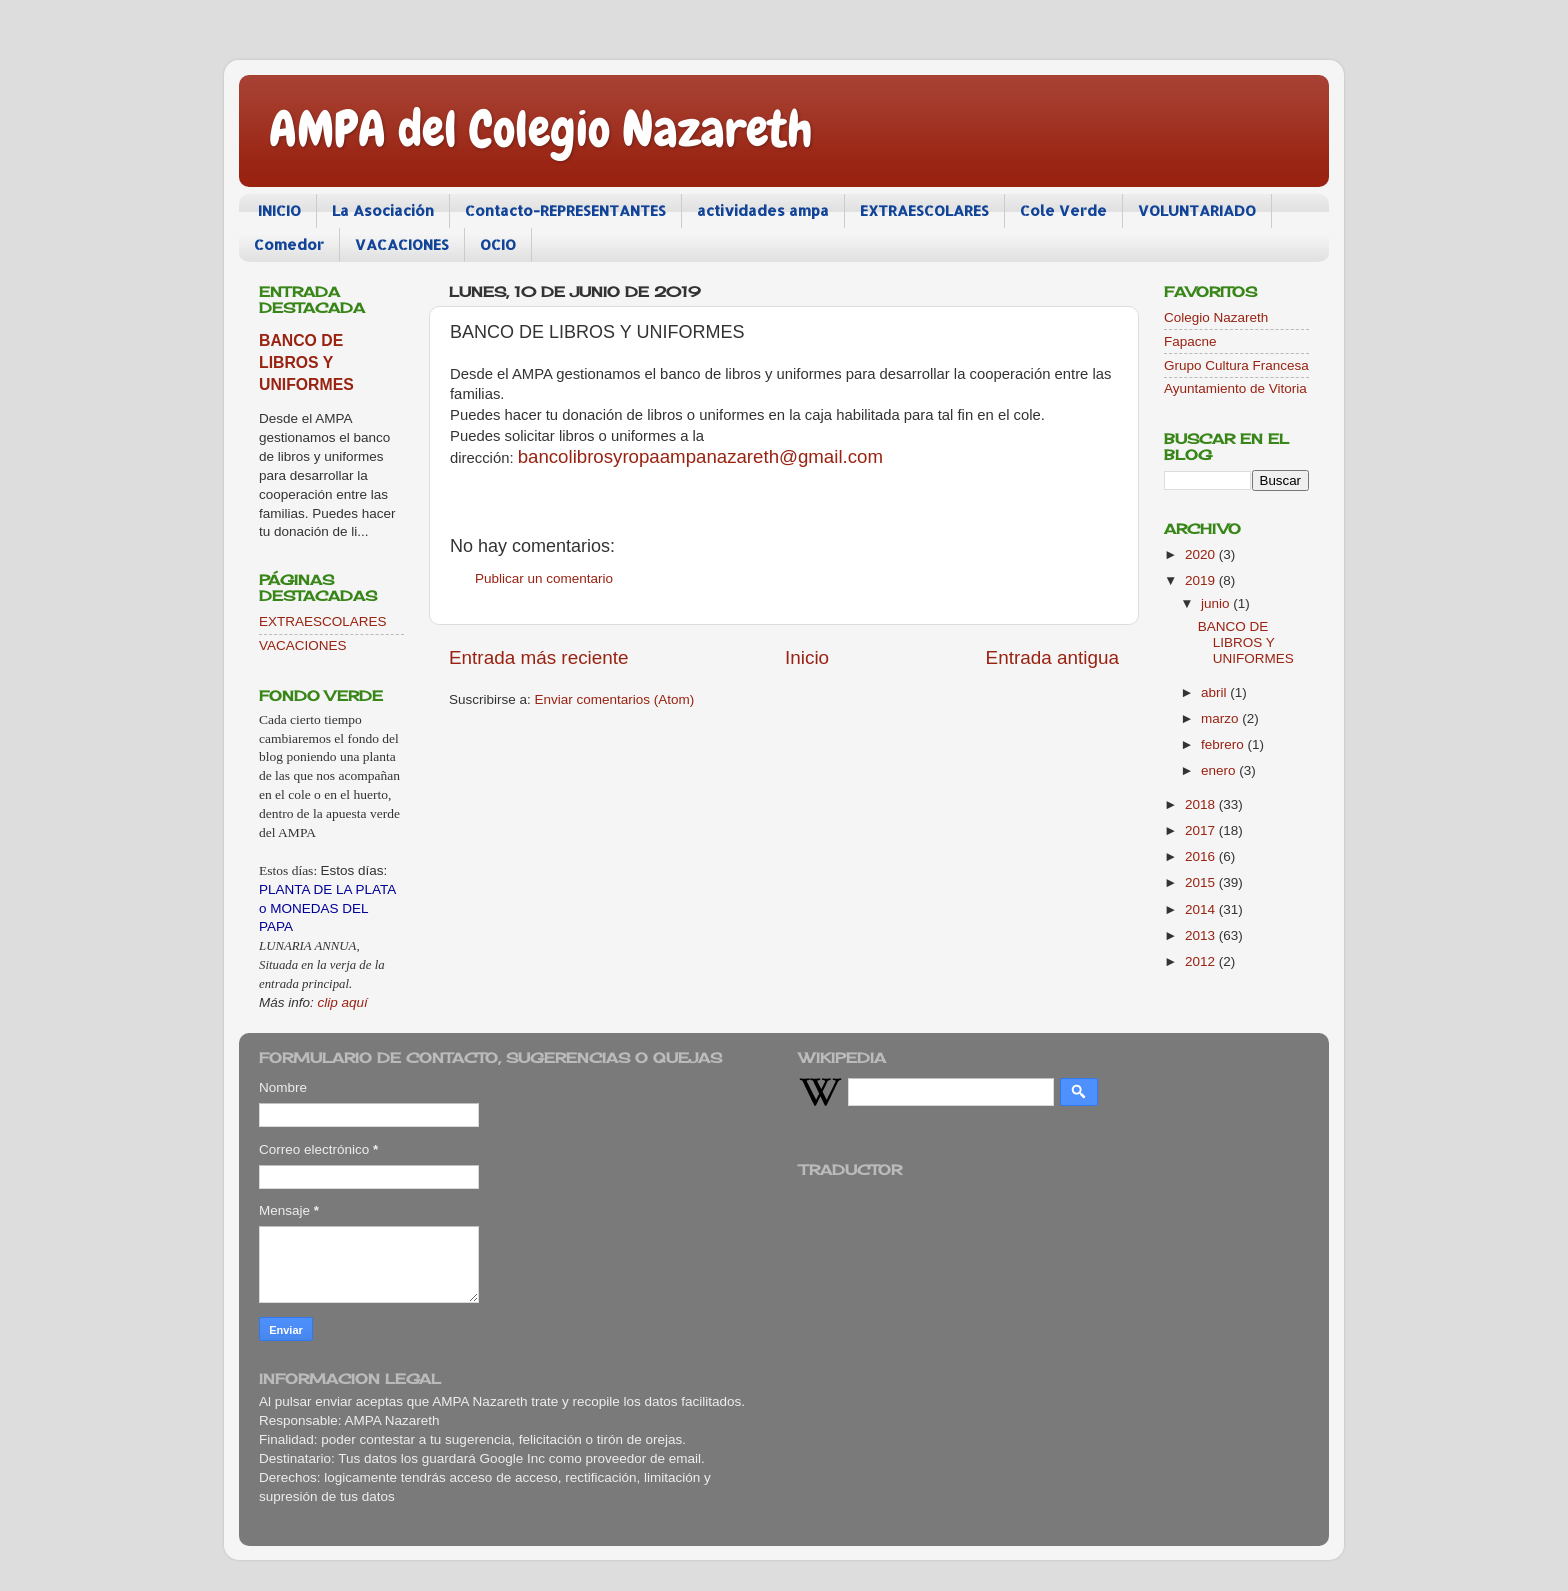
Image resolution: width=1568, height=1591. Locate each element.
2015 (1202, 882)
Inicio (807, 657)
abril (1215, 692)
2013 (1202, 935)
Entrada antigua (1052, 657)
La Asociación (383, 210)
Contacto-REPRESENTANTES (565, 210)
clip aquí (343, 1002)
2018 (1202, 804)
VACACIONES (402, 244)
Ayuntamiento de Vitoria (1235, 388)
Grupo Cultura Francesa (1236, 365)
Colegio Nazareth (1216, 317)
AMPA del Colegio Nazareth (541, 129)
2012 (1202, 961)
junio (1217, 603)
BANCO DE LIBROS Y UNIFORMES (306, 362)
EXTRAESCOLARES (924, 210)
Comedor (289, 244)
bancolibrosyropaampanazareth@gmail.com (700, 456)
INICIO (279, 210)
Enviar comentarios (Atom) (615, 699)
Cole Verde (1063, 210)
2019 (1202, 580)
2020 (1202, 554)
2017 (1202, 830)
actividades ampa (763, 210)
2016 (1202, 856)
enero (1220, 770)
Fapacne (1190, 341)
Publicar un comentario (544, 578)
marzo (1221, 718)
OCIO (498, 244)
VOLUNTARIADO (1197, 210)
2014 (1202, 909)
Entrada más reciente (539, 657)
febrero (1224, 744)
